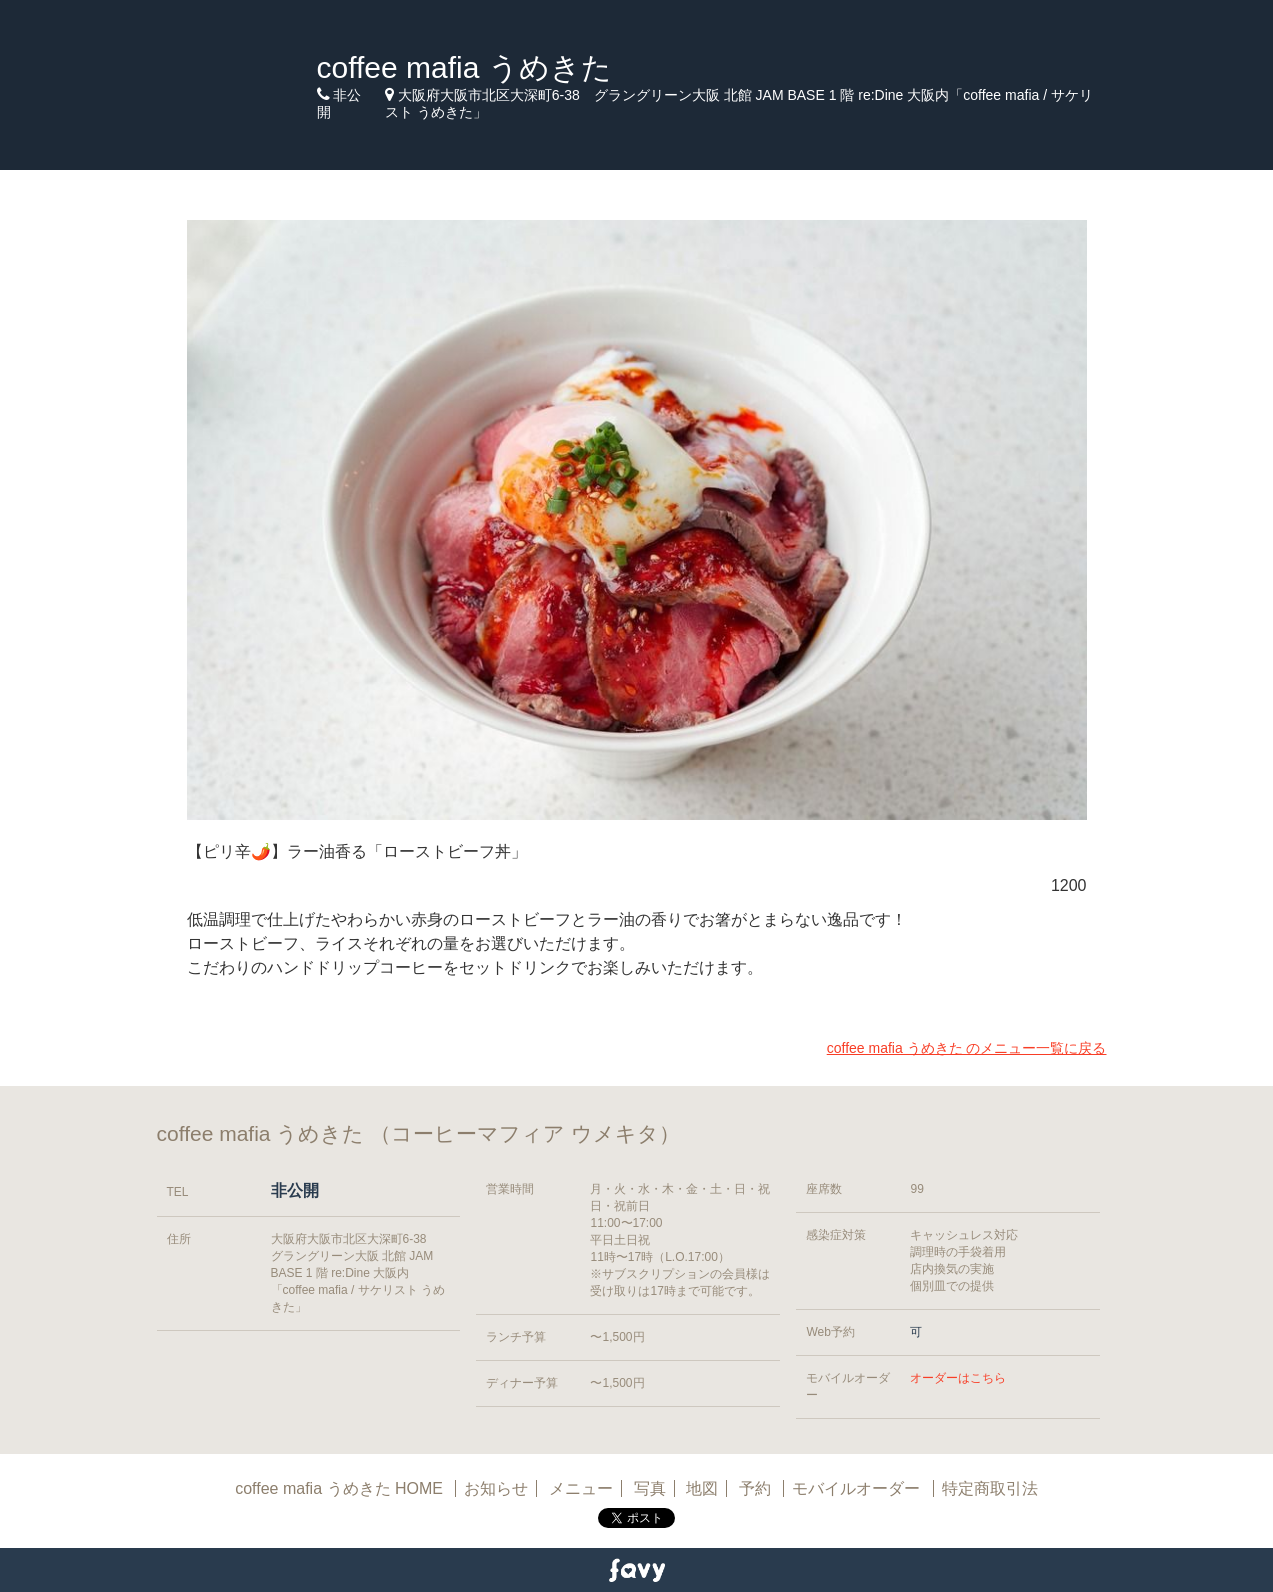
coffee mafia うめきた (464, 67)
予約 (757, 1488)
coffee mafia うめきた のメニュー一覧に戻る (967, 1048)
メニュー (581, 1488)
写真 (650, 1488)
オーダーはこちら (958, 1378)
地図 (702, 1488)
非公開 (295, 1190)
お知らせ (496, 1488)
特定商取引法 (990, 1488)
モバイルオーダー (856, 1488)
